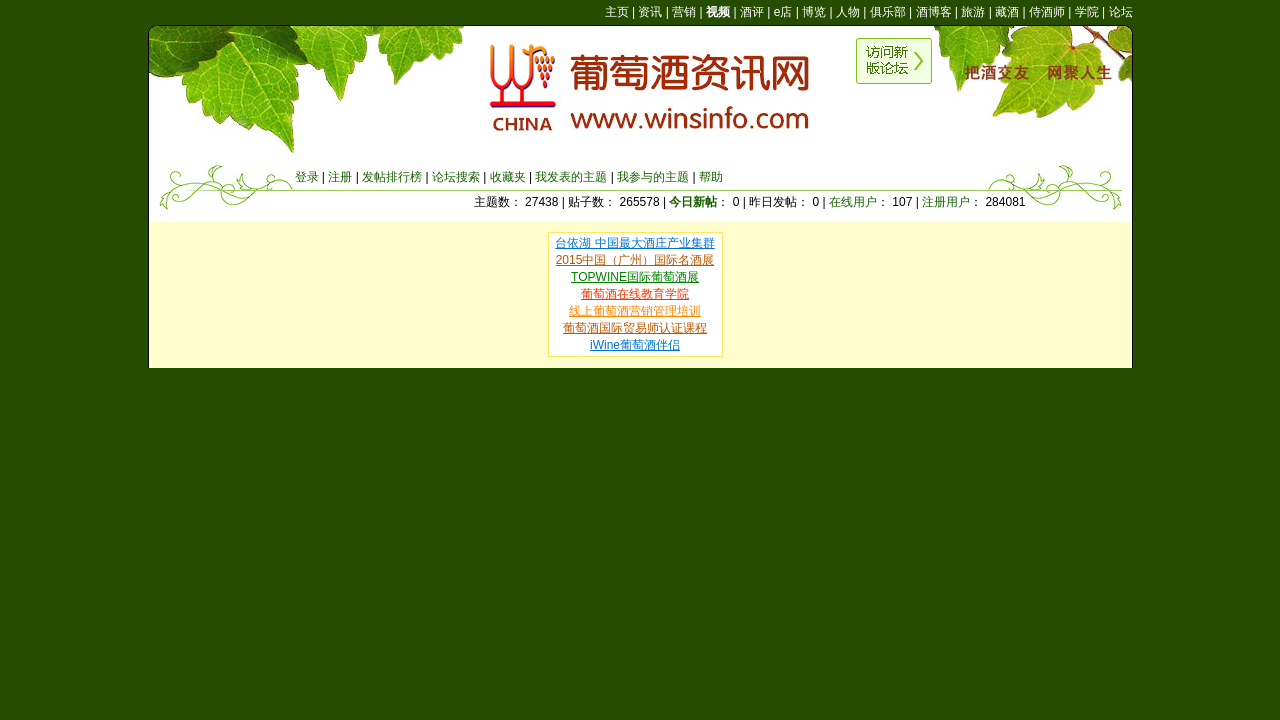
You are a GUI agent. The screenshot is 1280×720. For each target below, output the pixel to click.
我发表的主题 (571, 177)
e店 (783, 12)
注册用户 (946, 202)
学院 (1087, 12)
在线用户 (853, 202)
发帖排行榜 (392, 177)
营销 (684, 12)
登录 (307, 177)
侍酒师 (1047, 12)
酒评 (752, 12)
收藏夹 (508, 177)
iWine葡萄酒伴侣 (635, 345)
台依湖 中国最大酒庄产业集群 (634, 243)
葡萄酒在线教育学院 (635, 294)
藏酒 (1007, 12)
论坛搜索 (456, 177)
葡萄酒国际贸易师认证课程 (635, 328)
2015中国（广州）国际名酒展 (635, 260)
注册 (340, 177)
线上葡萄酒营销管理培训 (635, 311)
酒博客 (934, 12)
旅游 (973, 12)
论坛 (1121, 12)
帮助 (711, 177)
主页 (617, 12)
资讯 (650, 12)
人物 (848, 12)
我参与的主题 (653, 177)
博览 (814, 12)
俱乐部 (888, 12)
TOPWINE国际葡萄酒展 (635, 277)
